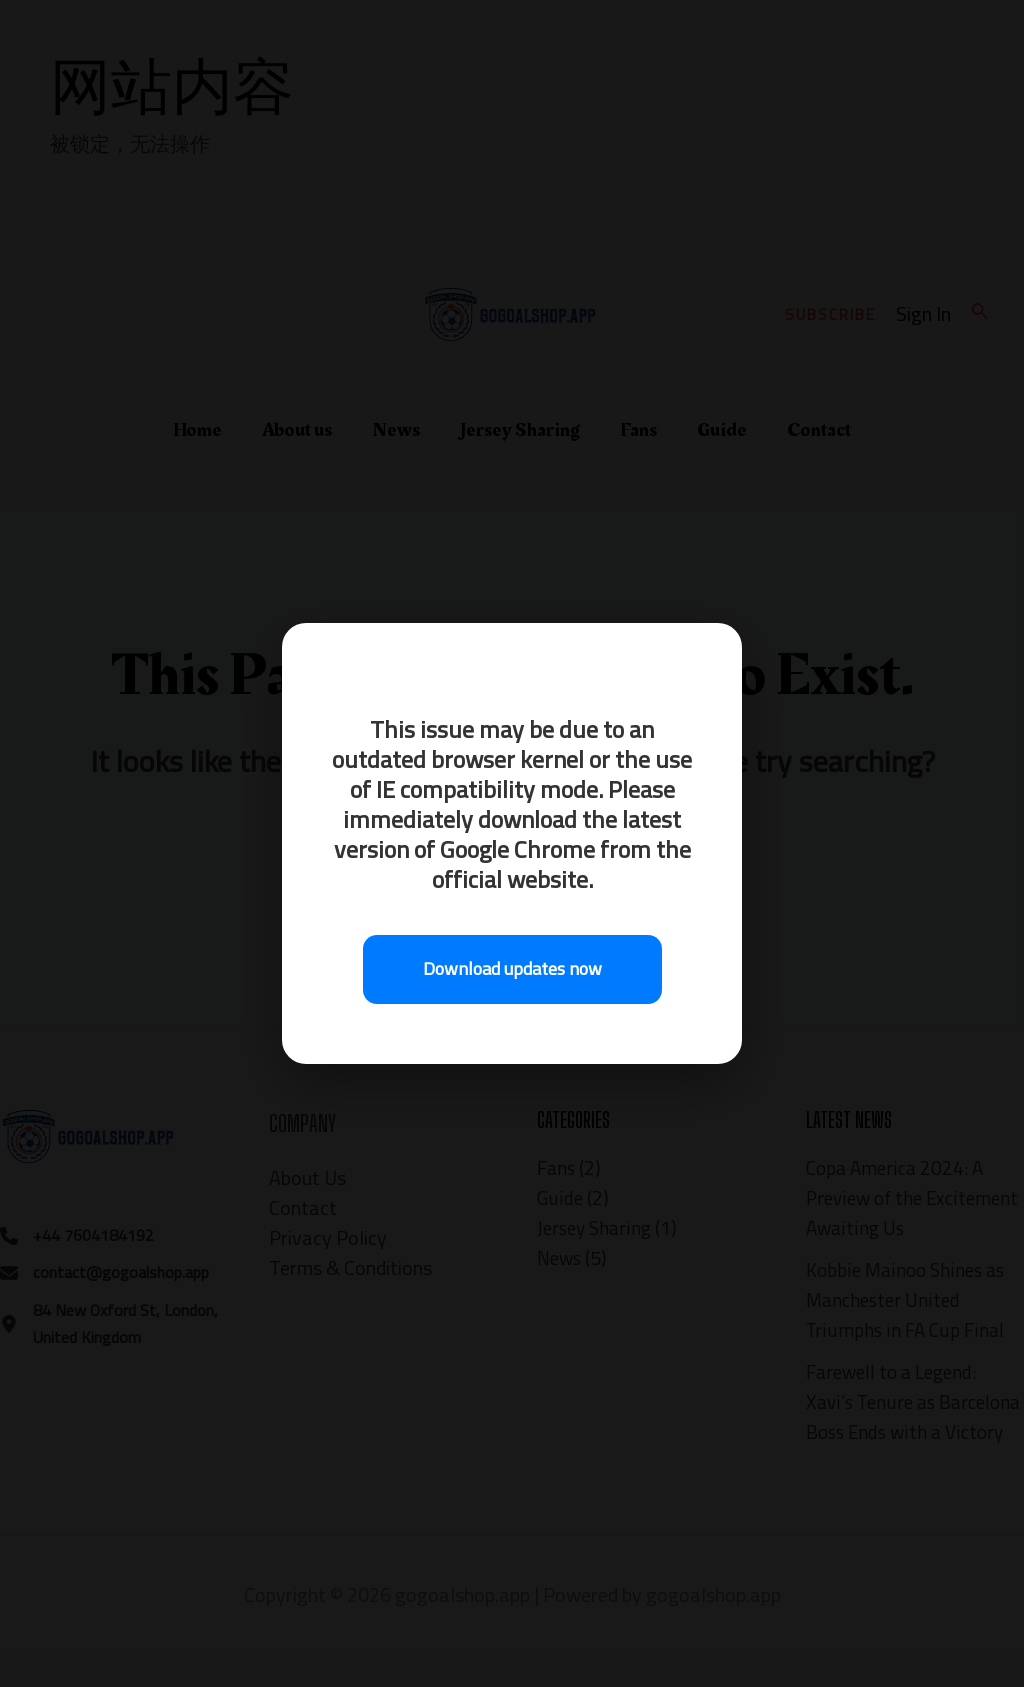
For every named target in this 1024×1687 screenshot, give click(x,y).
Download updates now (512, 969)
